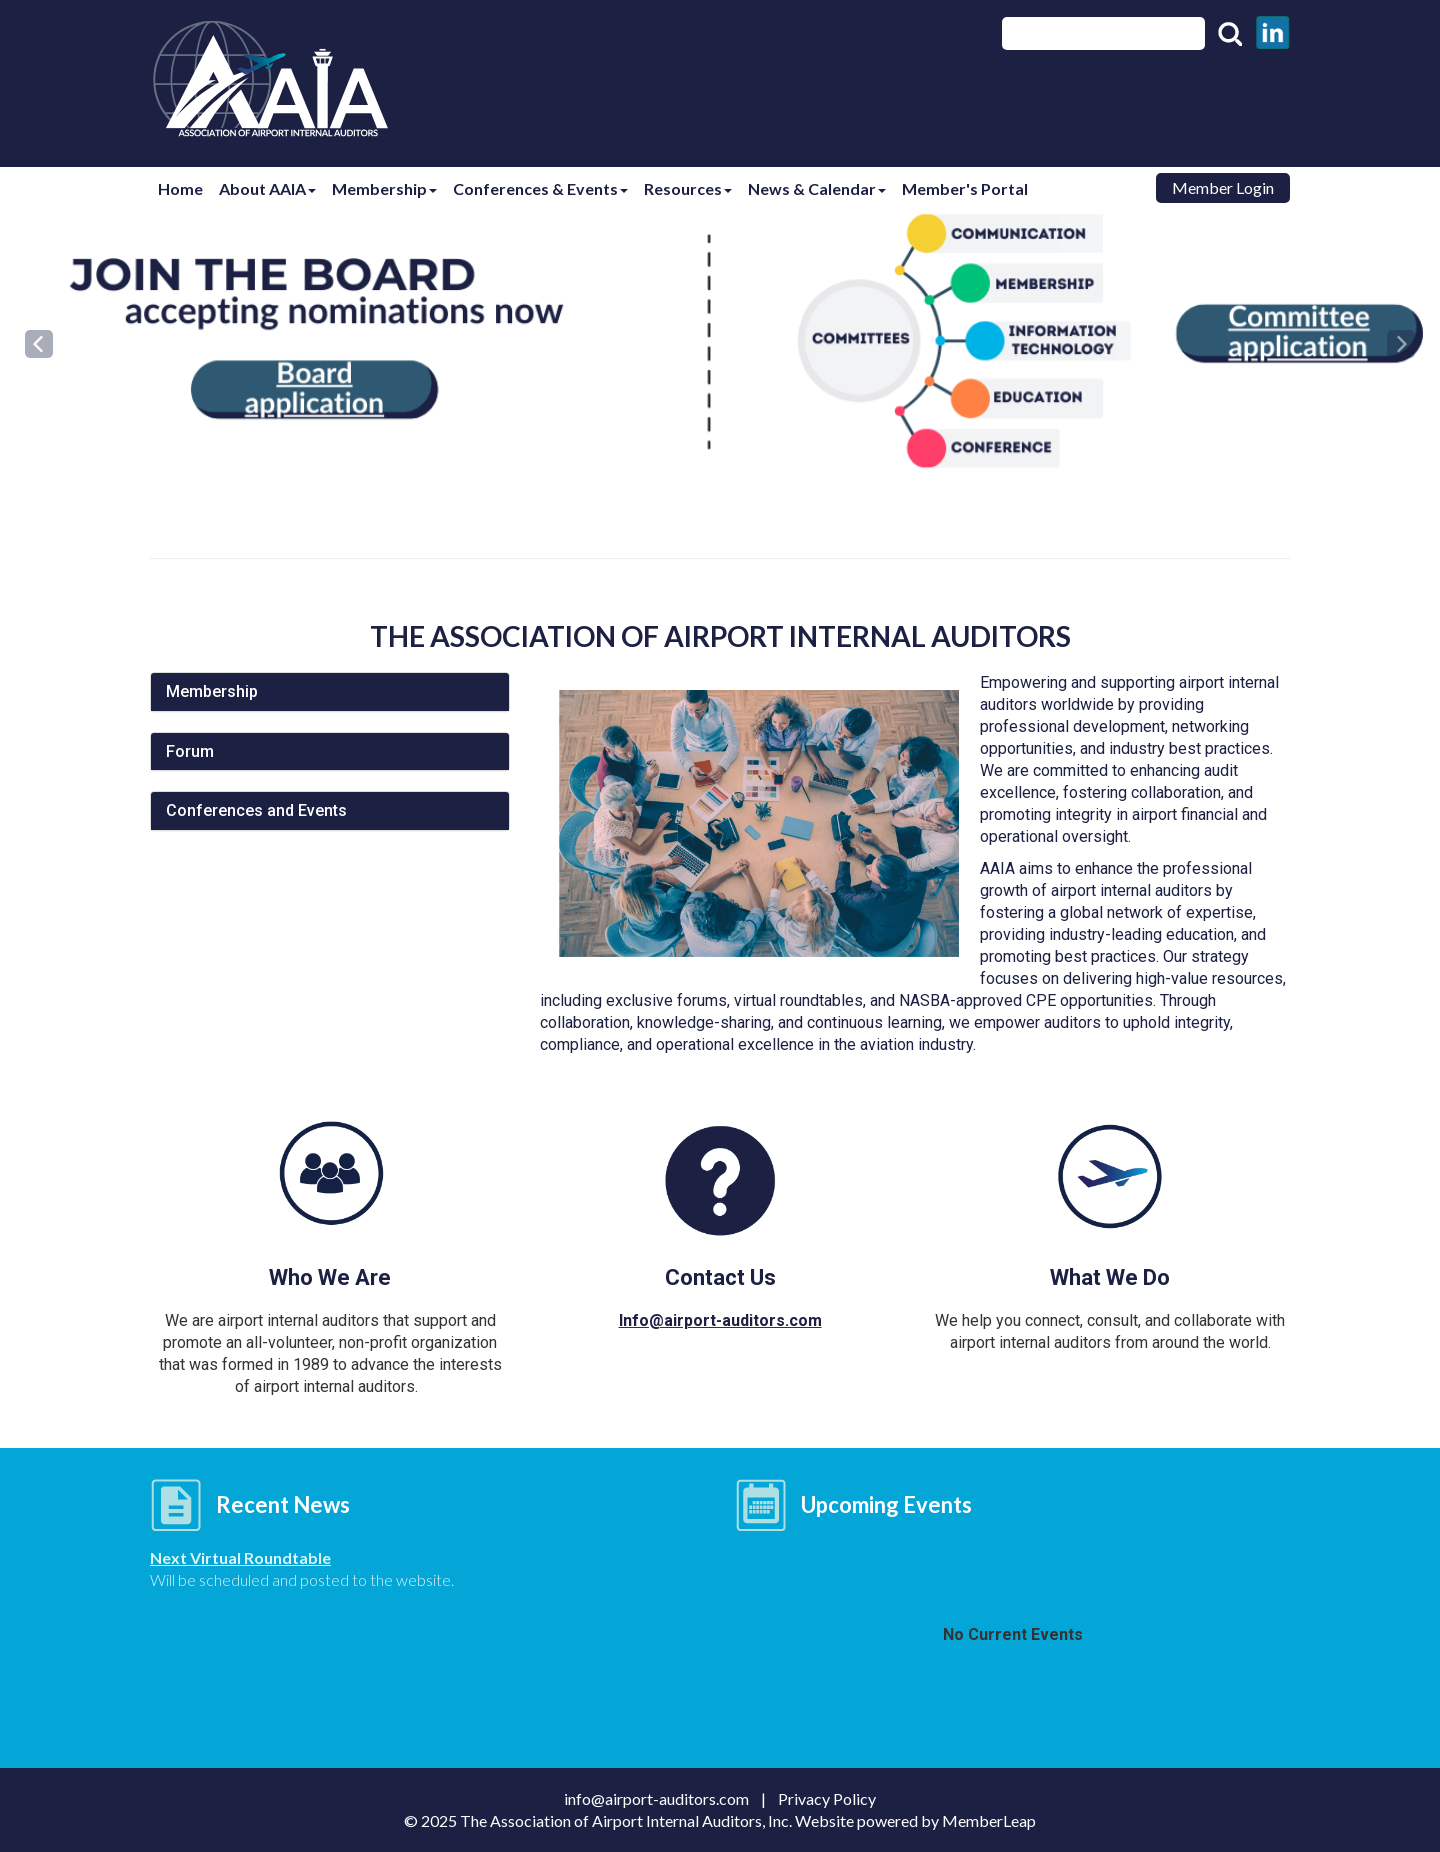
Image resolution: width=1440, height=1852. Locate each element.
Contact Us (720, 1277)
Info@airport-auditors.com (720, 1320)
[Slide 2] (726, 435)
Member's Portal (991, 188)
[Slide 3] (738, 435)
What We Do (1110, 1277)
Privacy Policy (827, 1798)
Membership (394, 188)
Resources (706, 188)
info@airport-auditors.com (662, 1798)
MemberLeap (989, 1820)
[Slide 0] (702, 435)
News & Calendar (839, 188)
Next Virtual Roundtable (240, 1557)
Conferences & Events (554, 188)
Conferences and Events (256, 810)
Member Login (1223, 187)
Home (182, 188)
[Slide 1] (714, 435)
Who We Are (330, 1277)
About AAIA (273, 188)
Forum (190, 751)
